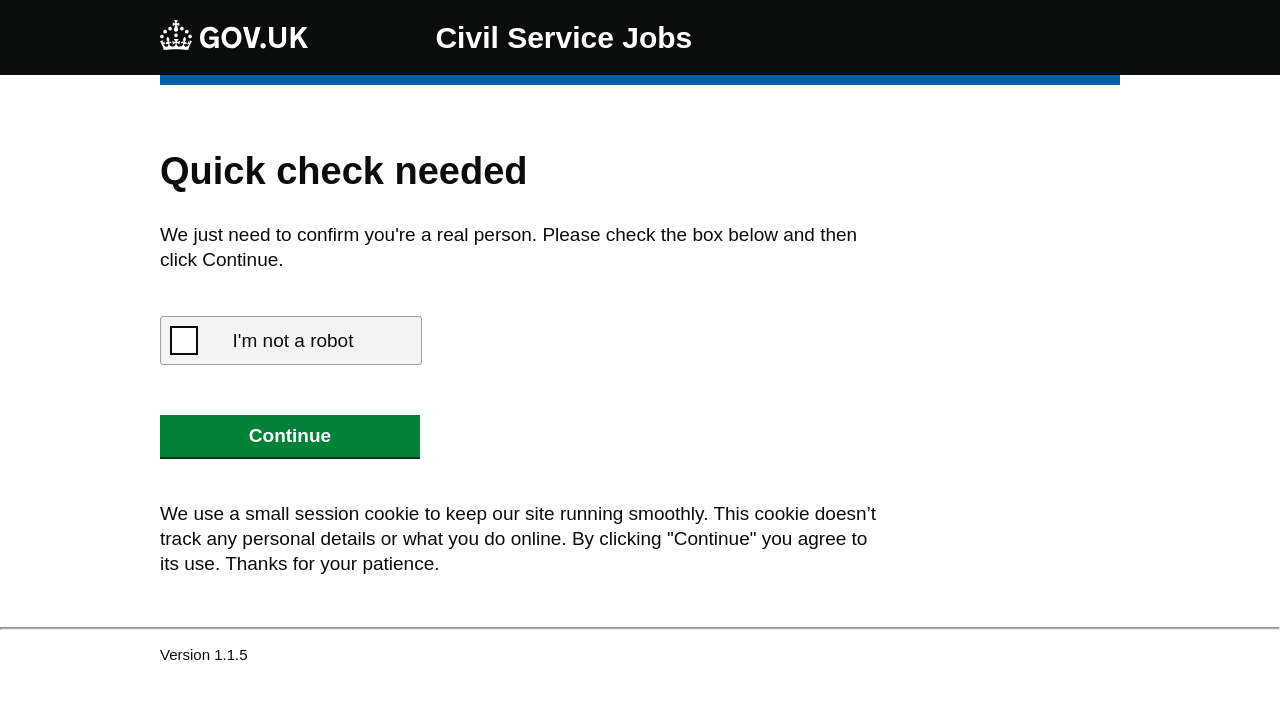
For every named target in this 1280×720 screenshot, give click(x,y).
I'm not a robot (293, 340)
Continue (290, 435)
